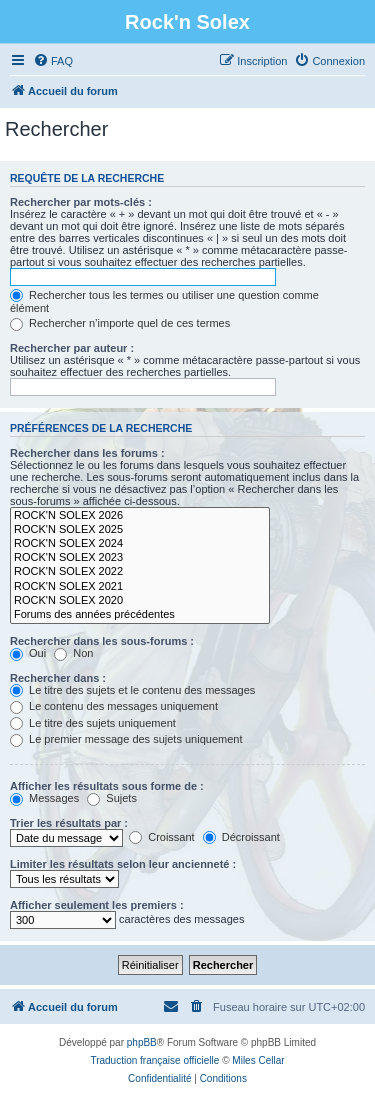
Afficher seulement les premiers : (97, 905)
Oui (28, 653)
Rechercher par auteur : (72, 348)
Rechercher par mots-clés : (81, 202)
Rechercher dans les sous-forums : (102, 641)
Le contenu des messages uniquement (114, 706)
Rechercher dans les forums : (87, 453)
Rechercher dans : (58, 678)
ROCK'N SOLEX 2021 (140, 587)
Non (73, 653)
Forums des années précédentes (140, 615)
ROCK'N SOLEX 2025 (140, 530)
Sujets (112, 798)
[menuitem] (53, 61)
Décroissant (241, 837)
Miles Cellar (258, 1060)
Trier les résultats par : (69, 823)
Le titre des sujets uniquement (93, 723)
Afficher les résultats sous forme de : (107, 786)
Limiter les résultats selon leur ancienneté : (123, 864)
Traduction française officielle (154, 1060)
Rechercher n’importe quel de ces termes (120, 323)
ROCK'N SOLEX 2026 (140, 516)
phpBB (142, 1042)
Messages (44, 798)
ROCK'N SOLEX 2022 (140, 572)
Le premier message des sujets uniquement (126, 739)
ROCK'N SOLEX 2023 (140, 558)
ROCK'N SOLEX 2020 (140, 601)
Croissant (162, 837)
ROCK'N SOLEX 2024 (140, 544)
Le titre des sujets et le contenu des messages (132, 690)
